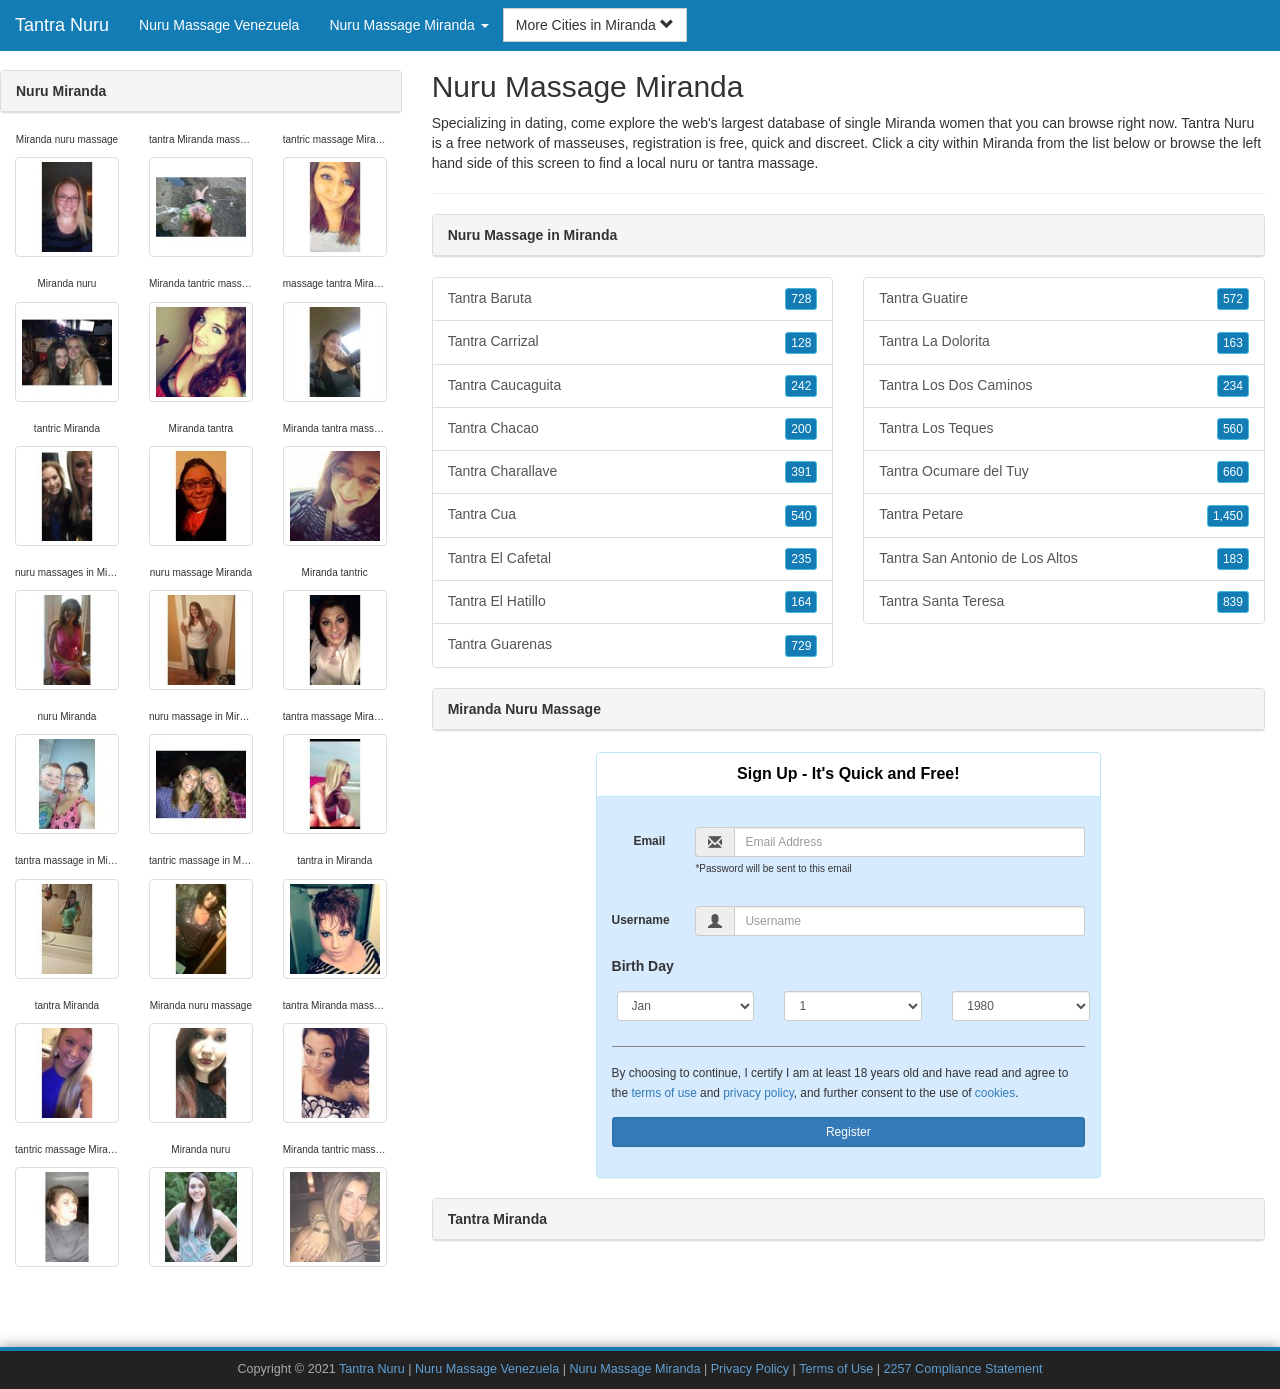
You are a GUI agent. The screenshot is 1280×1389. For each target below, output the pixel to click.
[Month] (686, 1006)
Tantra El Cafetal (633, 559)
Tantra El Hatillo (633, 602)
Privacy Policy (750, 1369)
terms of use (663, 1093)
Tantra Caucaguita (633, 386)
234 (1233, 386)
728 (801, 299)
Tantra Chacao (633, 429)
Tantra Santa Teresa (1064, 602)
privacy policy (758, 1093)
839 (1233, 602)
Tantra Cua (633, 515)
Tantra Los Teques (1064, 429)
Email (649, 841)
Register (848, 1132)
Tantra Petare (1064, 515)
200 (801, 429)
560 (1233, 429)
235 (801, 559)
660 (1233, 472)
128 (801, 343)
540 (801, 516)
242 (801, 386)
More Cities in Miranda (595, 25)
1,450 (1228, 516)
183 (1233, 559)
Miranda (1008, 143)
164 (801, 602)
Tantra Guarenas (633, 645)
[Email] (909, 842)
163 (1233, 343)
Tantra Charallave (633, 472)
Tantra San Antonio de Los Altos (1064, 559)
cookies (995, 1093)
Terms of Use (836, 1369)
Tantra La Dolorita (1064, 342)
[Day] (853, 1006)
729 (801, 646)
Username (641, 920)
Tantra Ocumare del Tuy (1064, 472)
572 (1233, 299)
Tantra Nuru (62, 25)
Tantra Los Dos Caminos (1064, 386)
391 (801, 472)
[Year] (1021, 1006)
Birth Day (643, 966)
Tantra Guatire (1064, 299)
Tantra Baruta (633, 299)
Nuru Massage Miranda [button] (408, 25)
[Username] (909, 921)
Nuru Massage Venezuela (219, 25)
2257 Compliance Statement (963, 1369)
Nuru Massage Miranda (635, 1369)
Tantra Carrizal (633, 342)
